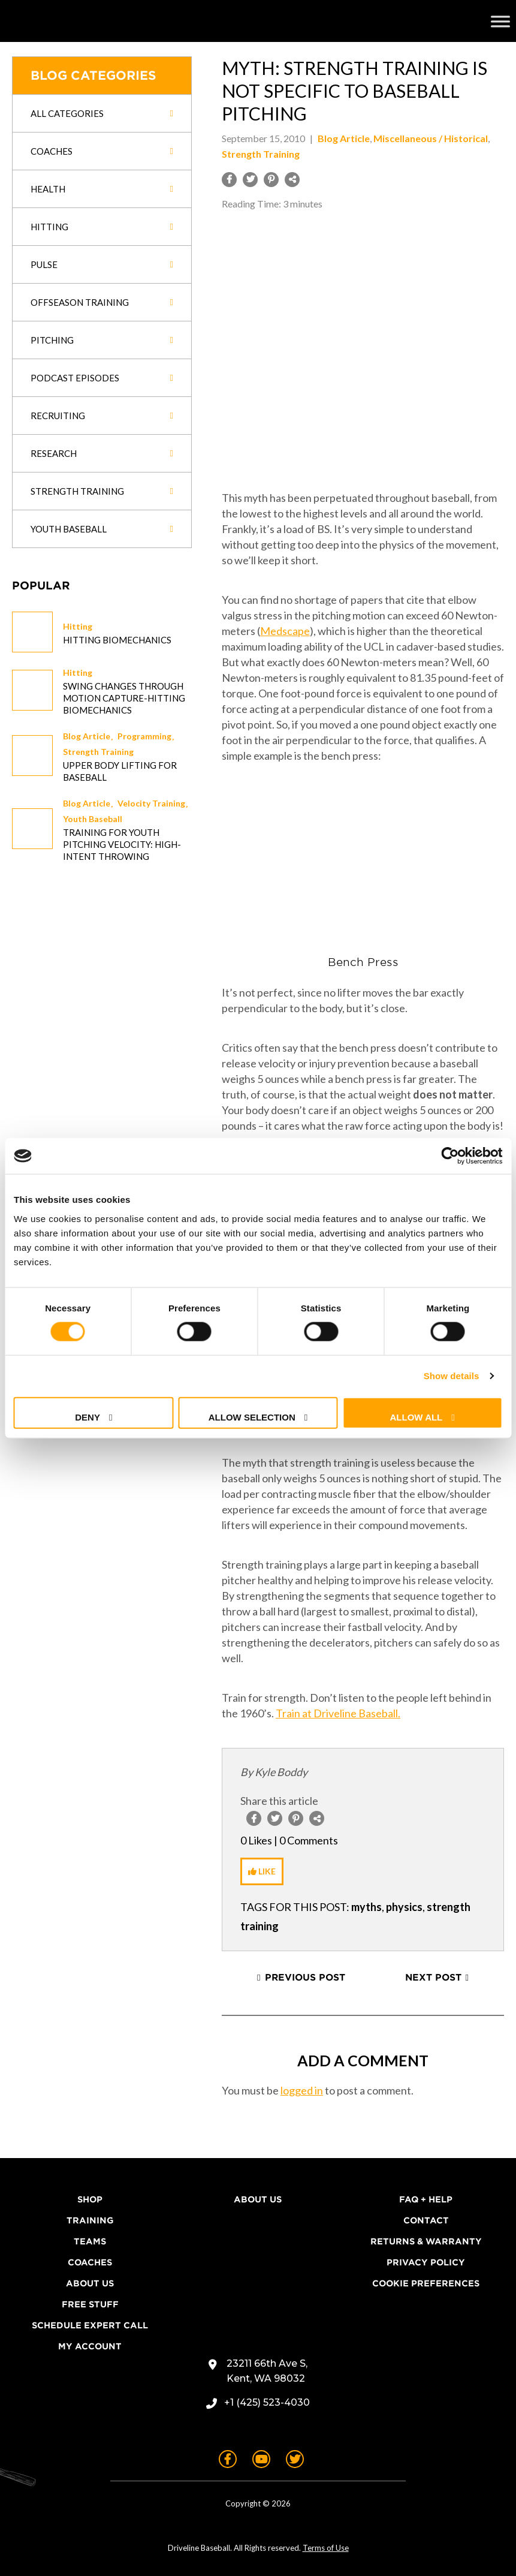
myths (366, 1906)
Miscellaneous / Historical (430, 138)
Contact (426, 2220)
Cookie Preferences (425, 2283)
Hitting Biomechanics (117, 639)
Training (90, 2220)
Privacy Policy (426, 2262)
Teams (90, 2241)
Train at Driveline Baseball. (338, 1713)
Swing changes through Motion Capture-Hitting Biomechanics (124, 698)
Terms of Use (326, 2548)
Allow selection (252, 1417)
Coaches (90, 2262)
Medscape (285, 630)
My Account (90, 2346)
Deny (87, 1417)
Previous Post (305, 1977)
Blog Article (86, 736)
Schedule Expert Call (90, 2325)
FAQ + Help (425, 2199)
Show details (451, 1376)
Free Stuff (90, 2304)
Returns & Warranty (426, 2241)
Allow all (416, 1417)
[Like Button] (261, 1871)
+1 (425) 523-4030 (267, 2402)
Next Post (433, 1977)
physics (404, 1906)
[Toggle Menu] (500, 21)
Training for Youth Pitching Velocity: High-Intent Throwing (122, 844)
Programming (144, 736)
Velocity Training (151, 803)
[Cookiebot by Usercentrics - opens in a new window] (449, 1156)
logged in (301, 2090)
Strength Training (98, 752)
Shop (89, 2199)
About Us (90, 2283)
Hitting (77, 626)
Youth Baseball (92, 819)
